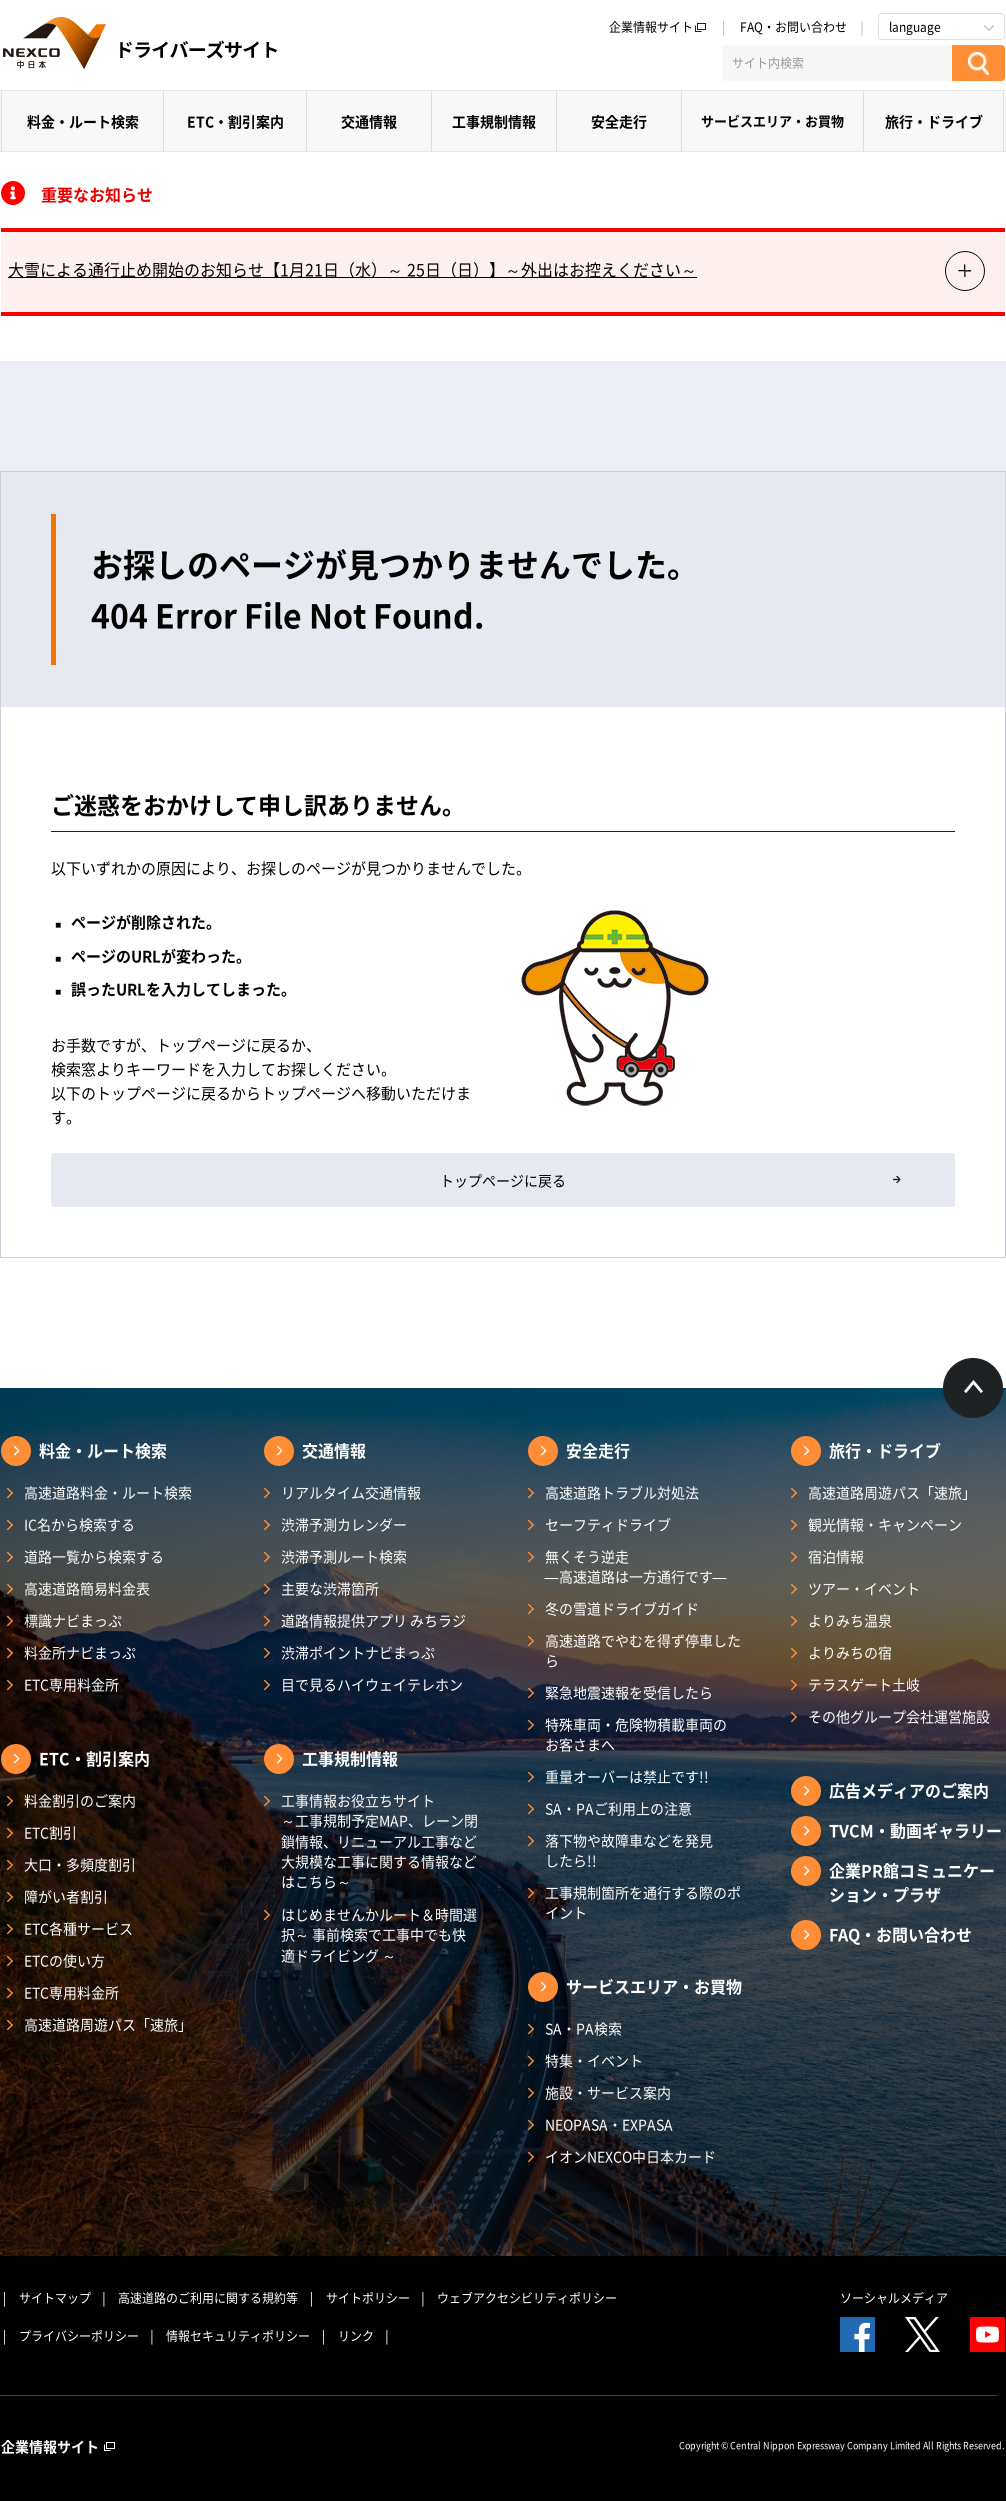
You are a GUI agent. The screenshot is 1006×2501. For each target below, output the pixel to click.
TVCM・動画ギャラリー (915, 1830)
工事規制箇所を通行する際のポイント (643, 1902)
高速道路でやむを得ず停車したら (643, 1650)
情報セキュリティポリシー (238, 2336)
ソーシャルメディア (894, 2298)
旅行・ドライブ (934, 121)
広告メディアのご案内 (909, 1790)
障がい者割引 (66, 1896)
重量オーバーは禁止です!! (627, 1776)
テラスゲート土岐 (864, 1684)
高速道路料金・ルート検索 (108, 1492)
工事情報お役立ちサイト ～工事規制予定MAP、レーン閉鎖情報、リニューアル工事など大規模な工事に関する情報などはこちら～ (379, 1840)
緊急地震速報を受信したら (629, 1692)
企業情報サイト (658, 27)
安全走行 (619, 121)
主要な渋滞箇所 (330, 1588)
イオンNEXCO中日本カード (630, 2156)
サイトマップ (55, 2298)
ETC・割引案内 (235, 121)
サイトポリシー (368, 2298)
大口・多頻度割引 (80, 1864)
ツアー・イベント (864, 1588)
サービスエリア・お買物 (772, 120)
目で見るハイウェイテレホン (372, 1684)
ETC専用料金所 (71, 1684)
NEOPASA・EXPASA (609, 2124)
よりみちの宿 (850, 1652)
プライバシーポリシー (79, 2336)
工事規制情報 (494, 121)
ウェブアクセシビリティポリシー (527, 2298)
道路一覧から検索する (94, 1556)
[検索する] (978, 63)
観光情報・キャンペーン (885, 1524)
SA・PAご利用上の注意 (618, 1808)
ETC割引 (50, 1832)
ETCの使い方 (64, 1960)
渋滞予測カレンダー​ (344, 1524)
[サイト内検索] (837, 63)
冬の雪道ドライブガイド (622, 1608)
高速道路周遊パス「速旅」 (108, 2024)
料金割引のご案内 (80, 1800)
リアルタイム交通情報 (351, 1492)
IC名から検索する (79, 1524)
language (915, 27)
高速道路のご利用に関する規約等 (208, 2298)
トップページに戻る (503, 1180)
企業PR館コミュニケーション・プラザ (912, 1882)
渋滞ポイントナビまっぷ (358, 1652)
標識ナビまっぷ (73, 1620)
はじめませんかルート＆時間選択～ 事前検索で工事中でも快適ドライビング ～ (379, 1934)
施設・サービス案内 (608, 2092)
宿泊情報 (836, 1556)
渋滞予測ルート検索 (344, 1556)
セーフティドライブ (608, 1524)
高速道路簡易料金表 (87, 1588)
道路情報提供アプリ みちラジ (373, 1620)
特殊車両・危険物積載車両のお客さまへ (636, 1734)
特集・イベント (594, 2060)
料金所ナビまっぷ (80, 1652)
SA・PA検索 (583, 2028)
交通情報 (369, 121)
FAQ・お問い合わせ (793, 27)
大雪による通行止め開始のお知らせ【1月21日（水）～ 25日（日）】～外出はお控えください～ (352, 269)
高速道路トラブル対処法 (622, 1492)
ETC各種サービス (78, 1928)
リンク (356, 2336)
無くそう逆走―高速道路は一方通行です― (636, 1566)
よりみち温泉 (850, 1620)
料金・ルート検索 (83, 121)
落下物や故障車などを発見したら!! (629, 1850)
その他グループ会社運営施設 (899, 1716)
